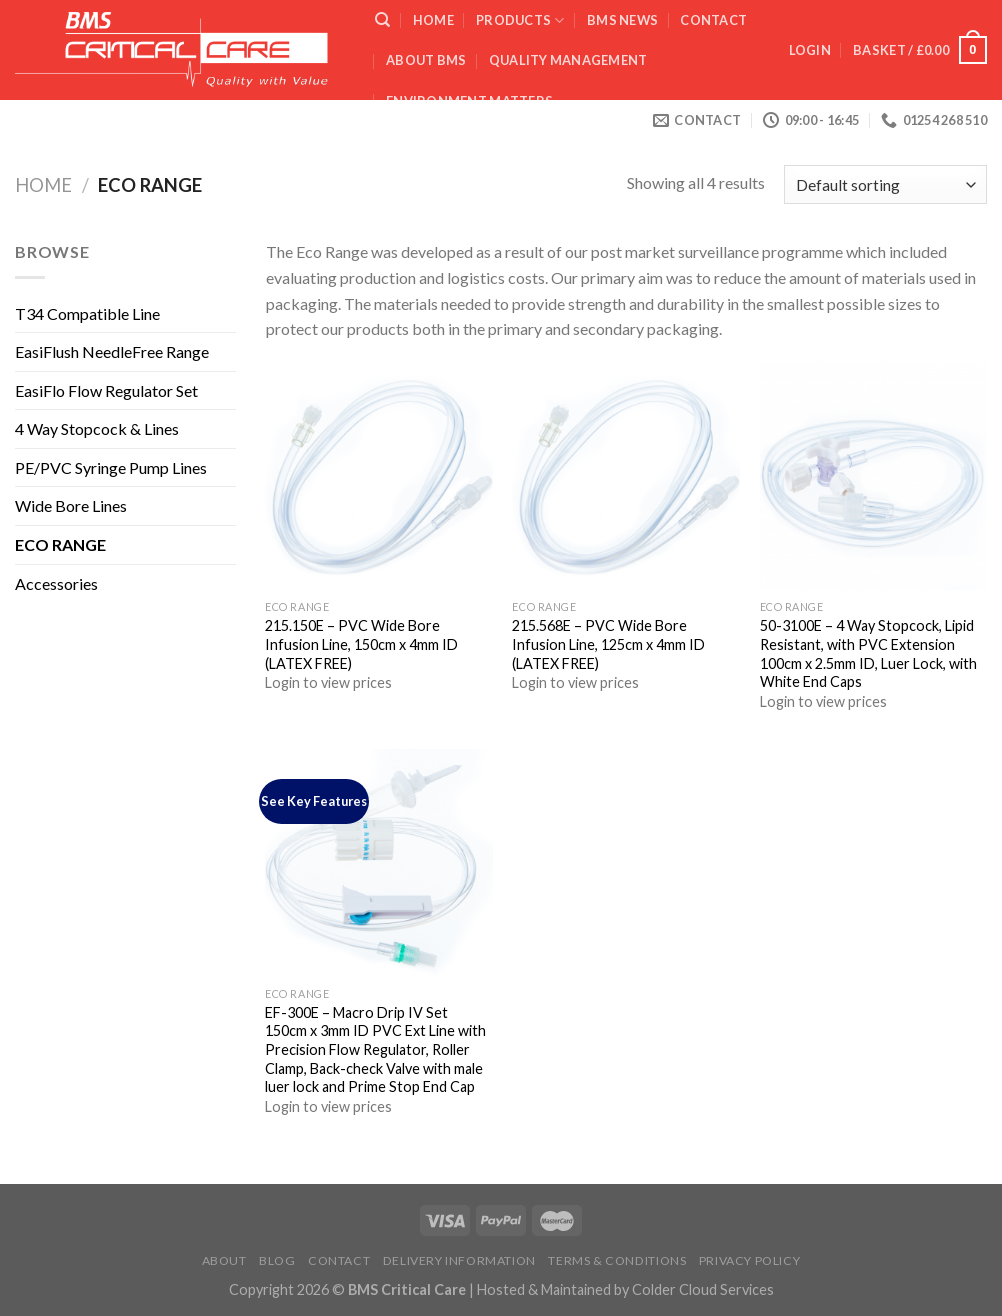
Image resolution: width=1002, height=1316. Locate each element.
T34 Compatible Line (87, 313)
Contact (713, 20)
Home (433, 20)
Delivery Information (459, 1260)
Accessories (56, 583)
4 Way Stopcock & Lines (97, 428)
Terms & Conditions (617, 1260)
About (224, 1260)
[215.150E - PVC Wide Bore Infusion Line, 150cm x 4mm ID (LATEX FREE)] (379, 477)
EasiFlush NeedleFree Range (112, 351)
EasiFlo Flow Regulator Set (106, 390)
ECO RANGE (60, 544)
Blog (277, 1260)
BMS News (622, 20)
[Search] (382, 20)
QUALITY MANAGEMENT (568, 60)
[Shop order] (885, 184)
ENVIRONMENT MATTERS (469, 101)
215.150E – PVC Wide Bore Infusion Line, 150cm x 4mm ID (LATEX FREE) (361, 644)
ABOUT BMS (426, 60)
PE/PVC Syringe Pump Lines (111, 467)
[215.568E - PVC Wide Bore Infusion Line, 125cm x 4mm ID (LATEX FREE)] (626, 477)
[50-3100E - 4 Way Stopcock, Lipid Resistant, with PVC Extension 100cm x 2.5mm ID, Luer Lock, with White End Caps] (874, 477)
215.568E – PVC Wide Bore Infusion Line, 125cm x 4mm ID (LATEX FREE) (608, 644)
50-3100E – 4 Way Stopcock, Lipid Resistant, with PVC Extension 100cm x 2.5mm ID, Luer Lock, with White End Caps (868, 653)
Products (520, 20)
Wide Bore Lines (71, 505)
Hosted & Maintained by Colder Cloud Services (625, 1289)
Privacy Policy (750, 1260)
